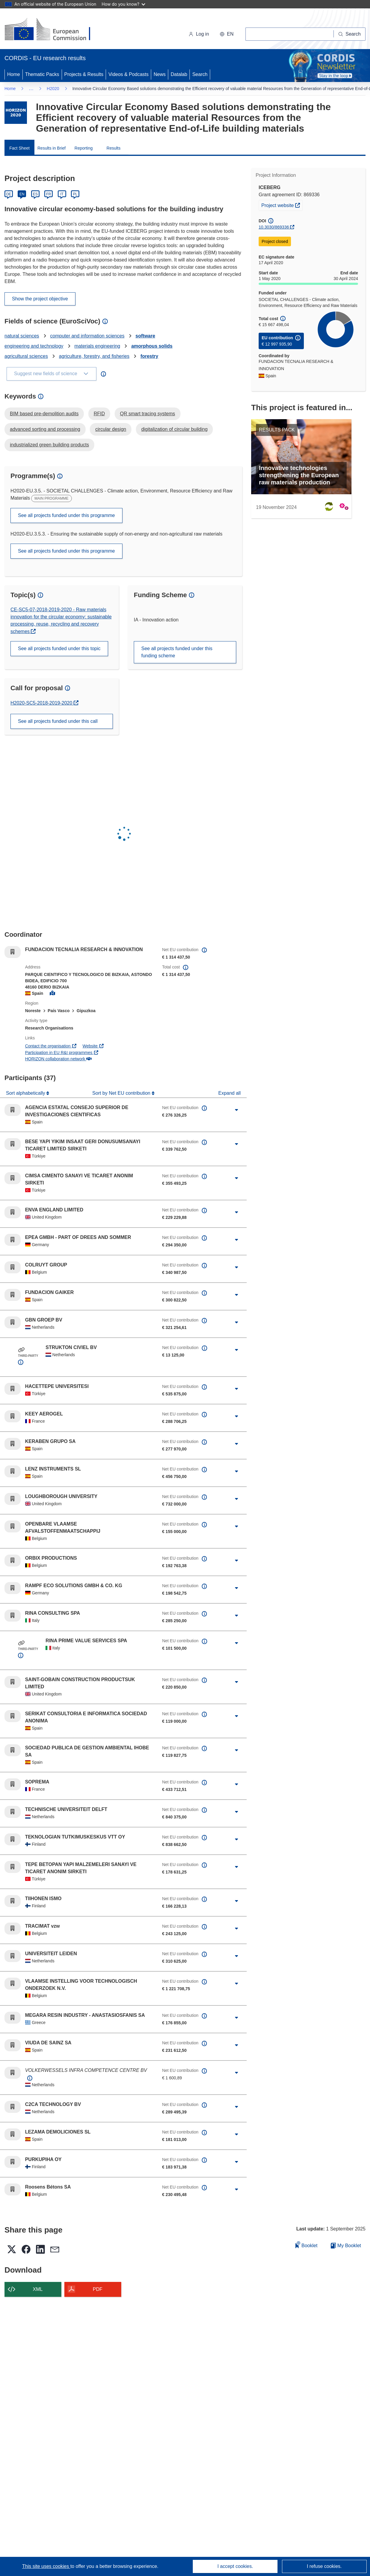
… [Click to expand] (31, 88)
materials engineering (97, 346)
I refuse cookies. (324, 2566)
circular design (110, 429)
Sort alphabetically (26, 1093)
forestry (149, 356)
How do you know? (123, 4)
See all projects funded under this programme (66, 515)
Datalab (179, 74)
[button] (226, 34)
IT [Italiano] (61, 194)
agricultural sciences (26, 356)
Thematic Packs (42, 74)
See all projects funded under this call (58, 721)
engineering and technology (33, 346)
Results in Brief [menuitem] (51, 148)
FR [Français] (48, 194)
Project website (282, 204)
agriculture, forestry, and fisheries (94, 356)
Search (199, 74)
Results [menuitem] (114, 148)
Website (93, 1046)
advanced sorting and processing (45, 429)
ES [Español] (35, 194)
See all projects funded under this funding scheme (176, 652)
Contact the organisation (51, 1046)
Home (13, 74)
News (160, 74)
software (145, 335)
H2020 (53, 88)
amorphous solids (151, 346)
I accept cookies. (235, 2566)
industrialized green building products (49, 444)
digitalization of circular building (174, 429)
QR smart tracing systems (147, 413)
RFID (99, 413)
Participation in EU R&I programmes (62, 1052)
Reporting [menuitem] (84, 148)
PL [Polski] (75, 194)
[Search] (350, 34)
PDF (97, 2289)
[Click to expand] (236, 1110)
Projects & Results (84, 74)
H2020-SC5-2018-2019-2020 (42, 702)
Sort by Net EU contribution (121, 1093)
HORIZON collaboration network (58, 1058)
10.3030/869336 (274, 227)
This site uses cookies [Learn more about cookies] (46, 2566)
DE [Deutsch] (8, 194)
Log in (199, 34)
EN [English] (22, 194)
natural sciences (21, 335)
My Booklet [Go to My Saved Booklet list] (346, 2245)
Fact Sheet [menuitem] (19, 148)
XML (38, 2289)
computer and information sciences (87, 335)
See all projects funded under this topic (59, 648)
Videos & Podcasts (128, 74)
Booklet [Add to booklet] (306, 2244)
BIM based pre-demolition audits (44, 413)
